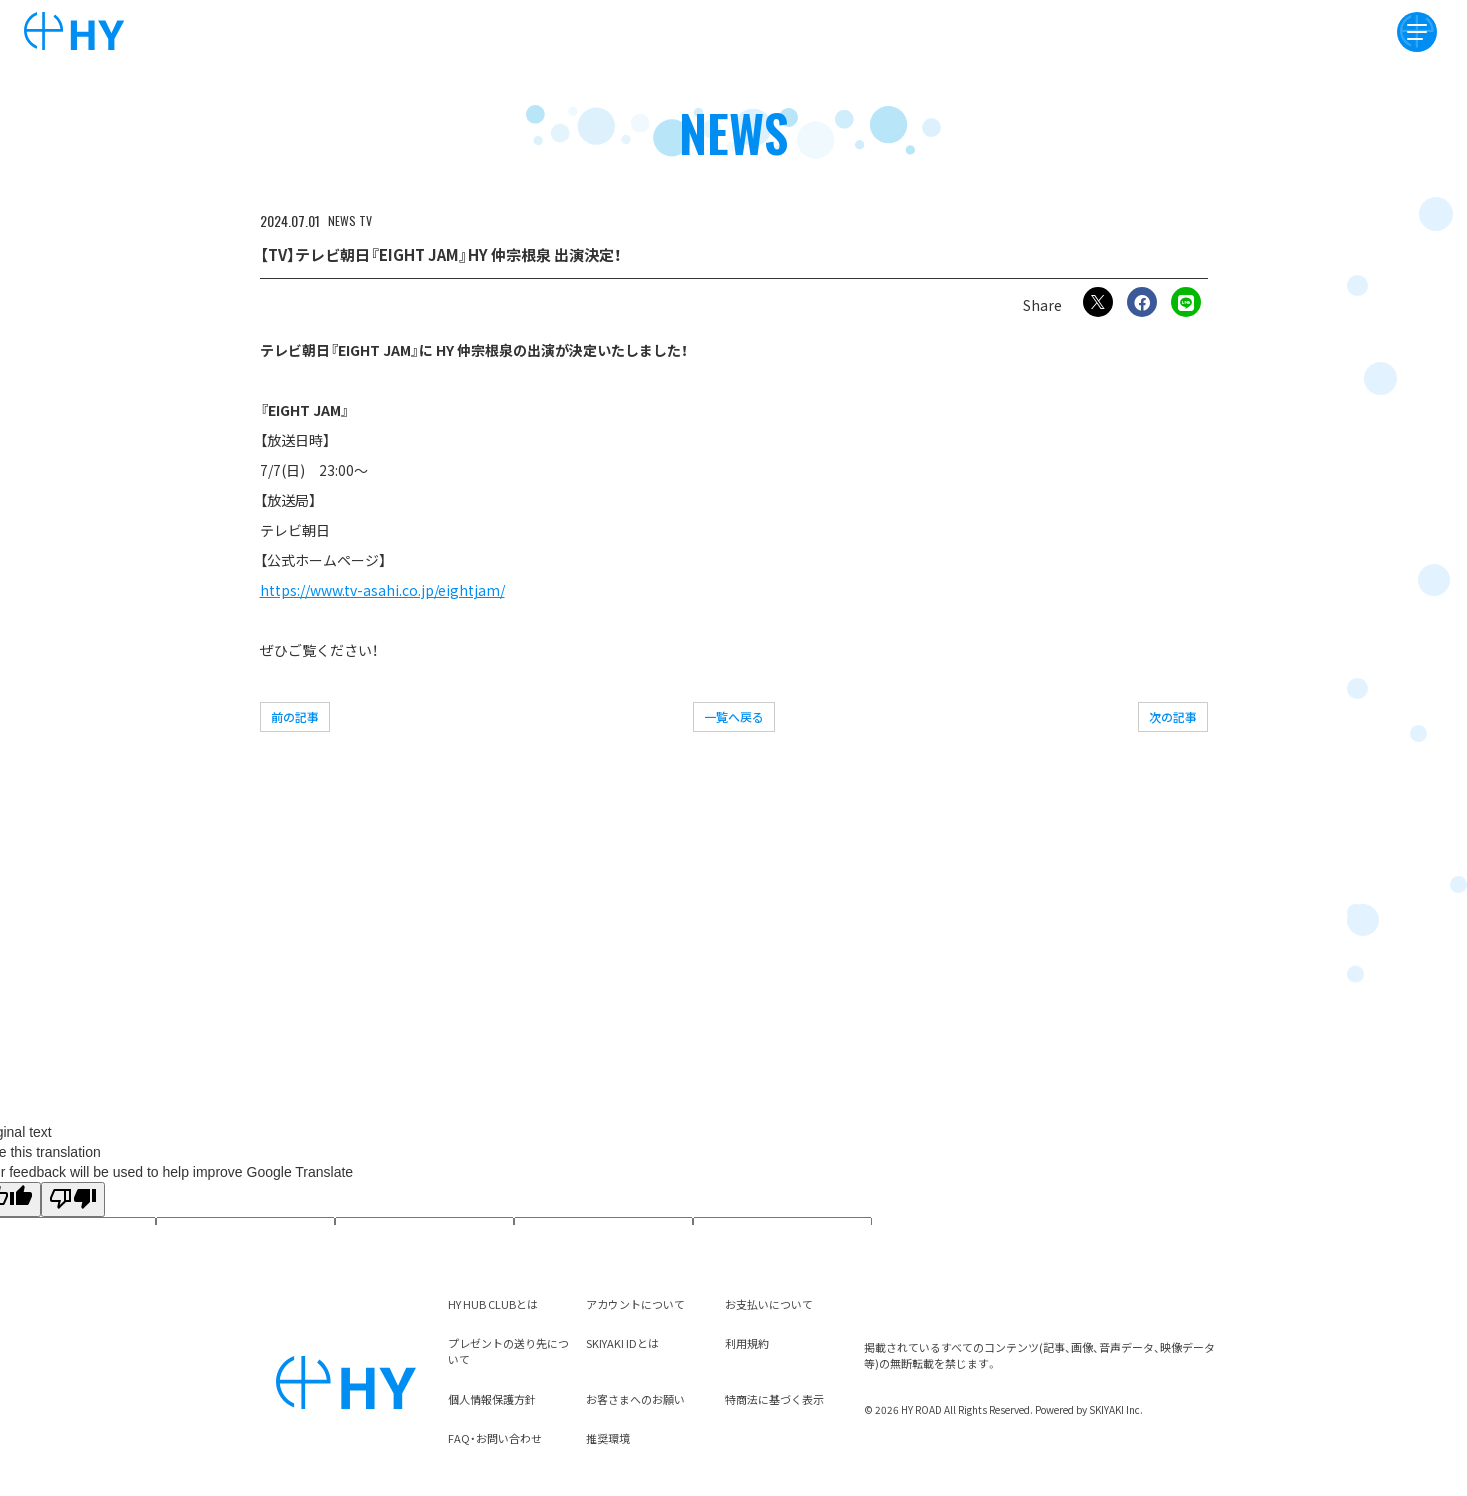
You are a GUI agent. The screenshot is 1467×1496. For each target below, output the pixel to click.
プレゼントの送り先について (508, 1351)
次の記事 (1173, 716)
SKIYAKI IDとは (622, 1343)
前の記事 (295, 716)
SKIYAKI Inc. (1116, 1409)
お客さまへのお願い (635, 1399)
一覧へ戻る (734, 716)
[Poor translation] (73, 1199)
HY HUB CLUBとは (493, 1304)
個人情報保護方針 (492, 1399)
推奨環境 (608, 1438)
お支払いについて (769, 1304)
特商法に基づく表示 (774, 1399)
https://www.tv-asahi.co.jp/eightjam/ (382, 590)
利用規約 (747, 1343)
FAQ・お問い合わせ (495, 1438)
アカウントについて (635, 1304)
